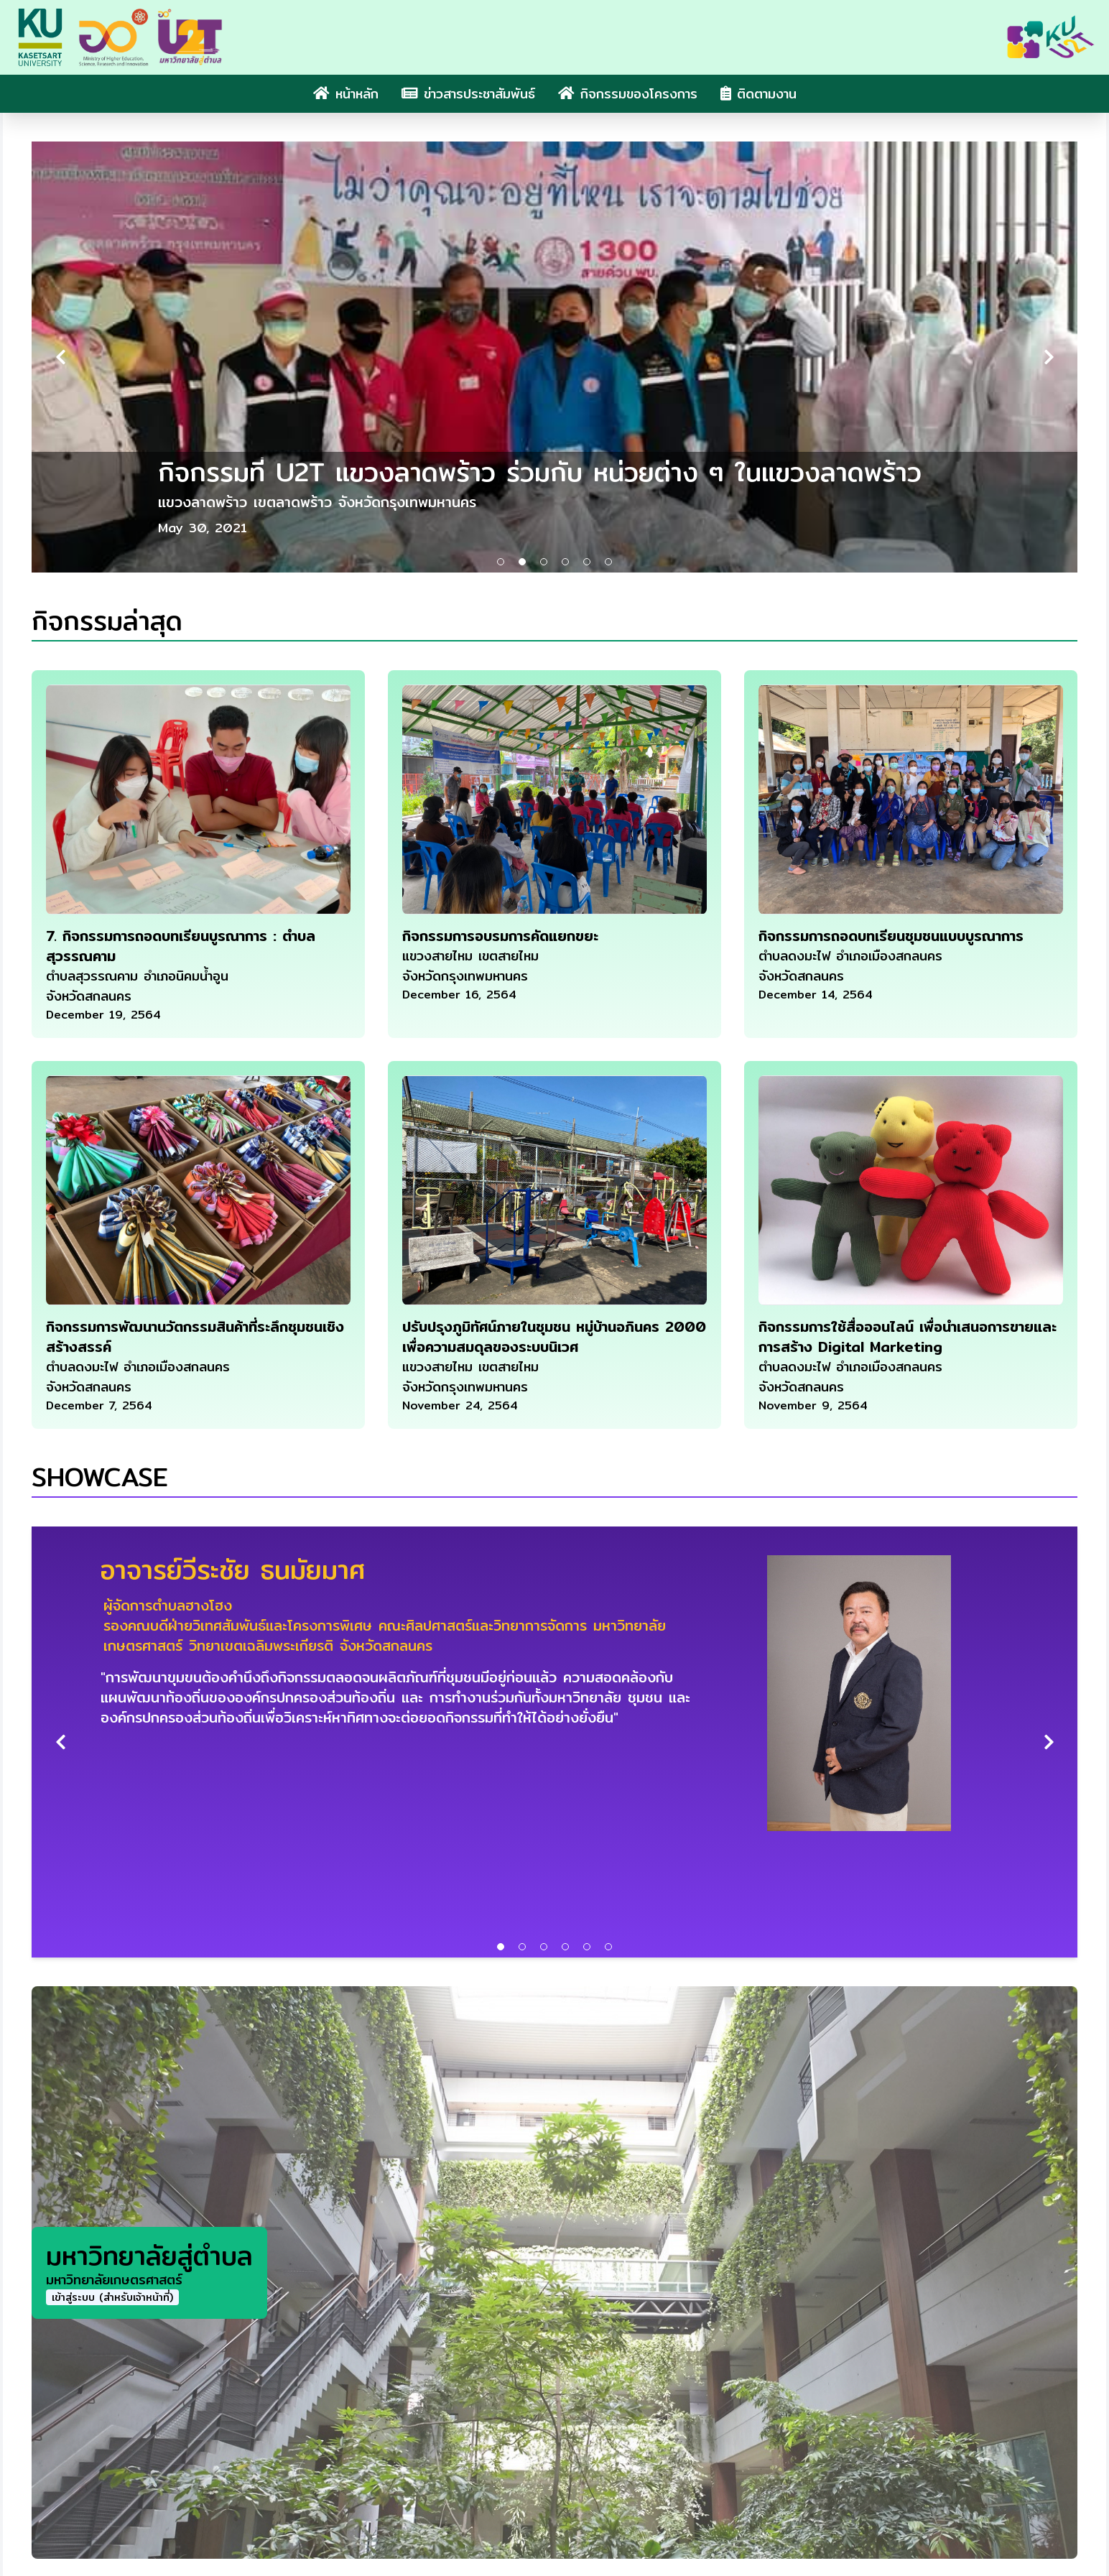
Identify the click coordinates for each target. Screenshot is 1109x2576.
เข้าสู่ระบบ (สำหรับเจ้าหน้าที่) (112, 2297)
